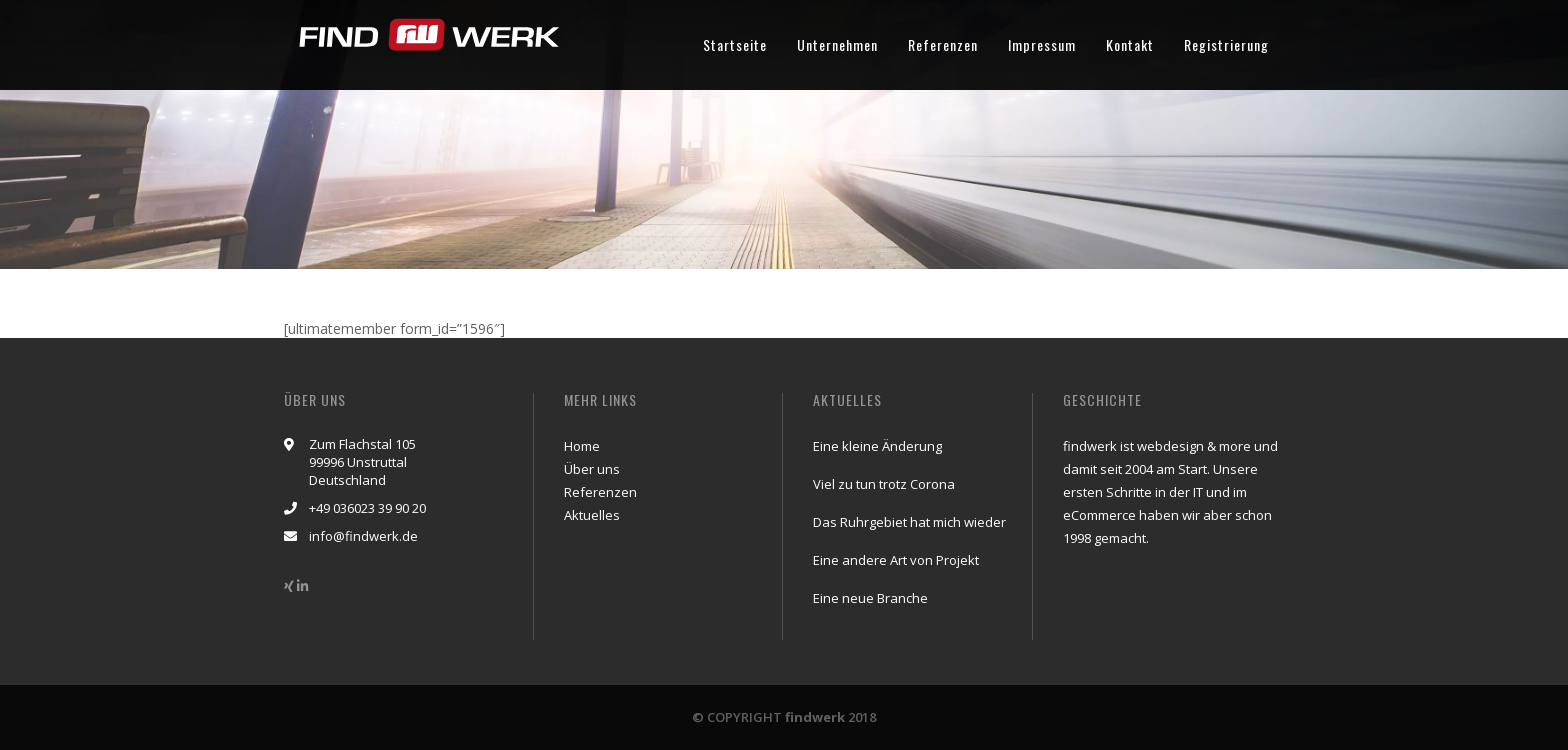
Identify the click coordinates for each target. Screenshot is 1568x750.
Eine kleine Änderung (877, 446)
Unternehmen (837, 44)
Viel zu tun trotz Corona (884, 484)
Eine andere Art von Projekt (896, 560)
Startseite (735, 44)
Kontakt (1130, 44)
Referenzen (943, 44)
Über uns (592, 469)
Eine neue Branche (870, 598)
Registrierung (1226, 44)
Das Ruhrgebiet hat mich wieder (909, 522)
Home (582, 446)
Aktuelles (592, 515)
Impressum (1042, 44)
